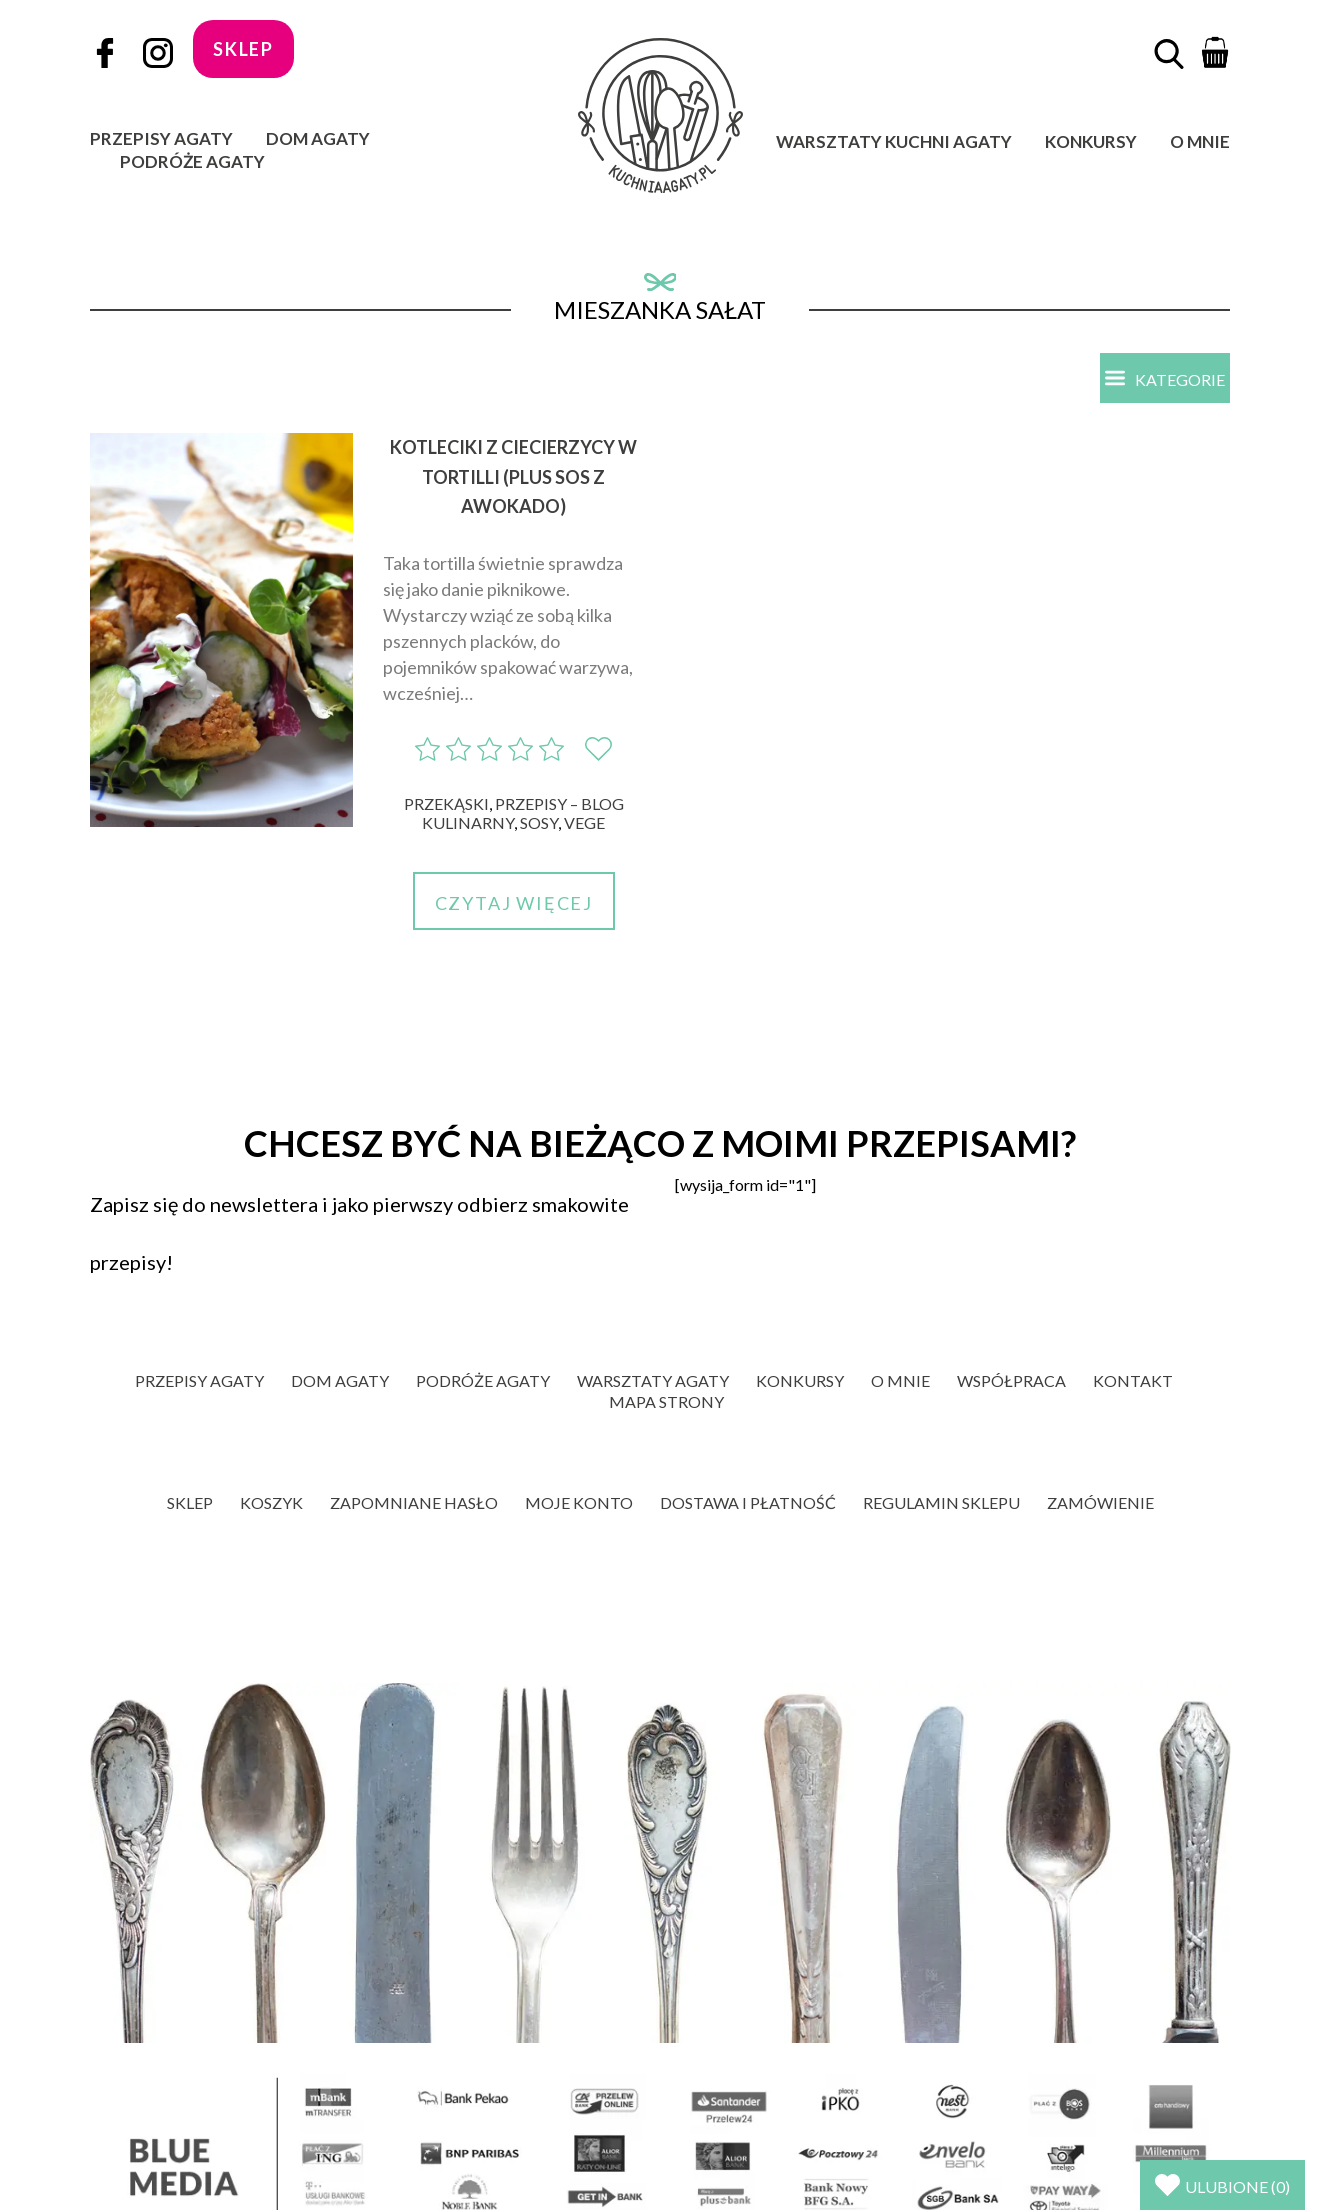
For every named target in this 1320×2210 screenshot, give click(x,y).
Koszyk (271, 1502)
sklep (243, 49)
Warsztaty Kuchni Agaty (894, 141)
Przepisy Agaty (161, 138)
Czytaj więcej (514, 903)
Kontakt (1133, 1380)
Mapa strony (666, 1401)
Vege (584, 822)
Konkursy (1091, 141)
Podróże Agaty (192, 161)
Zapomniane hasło (414, 1502)
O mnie (1200, 141)
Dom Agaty (318, 138)
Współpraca (1011, 1380)
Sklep (190, 1502)
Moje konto (579, 1502)
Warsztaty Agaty (653, 1380)
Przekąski (446, 803)
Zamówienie (1100, 1502)
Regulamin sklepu (941, 1502)
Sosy (539, 822)
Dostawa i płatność (748, 1502)
